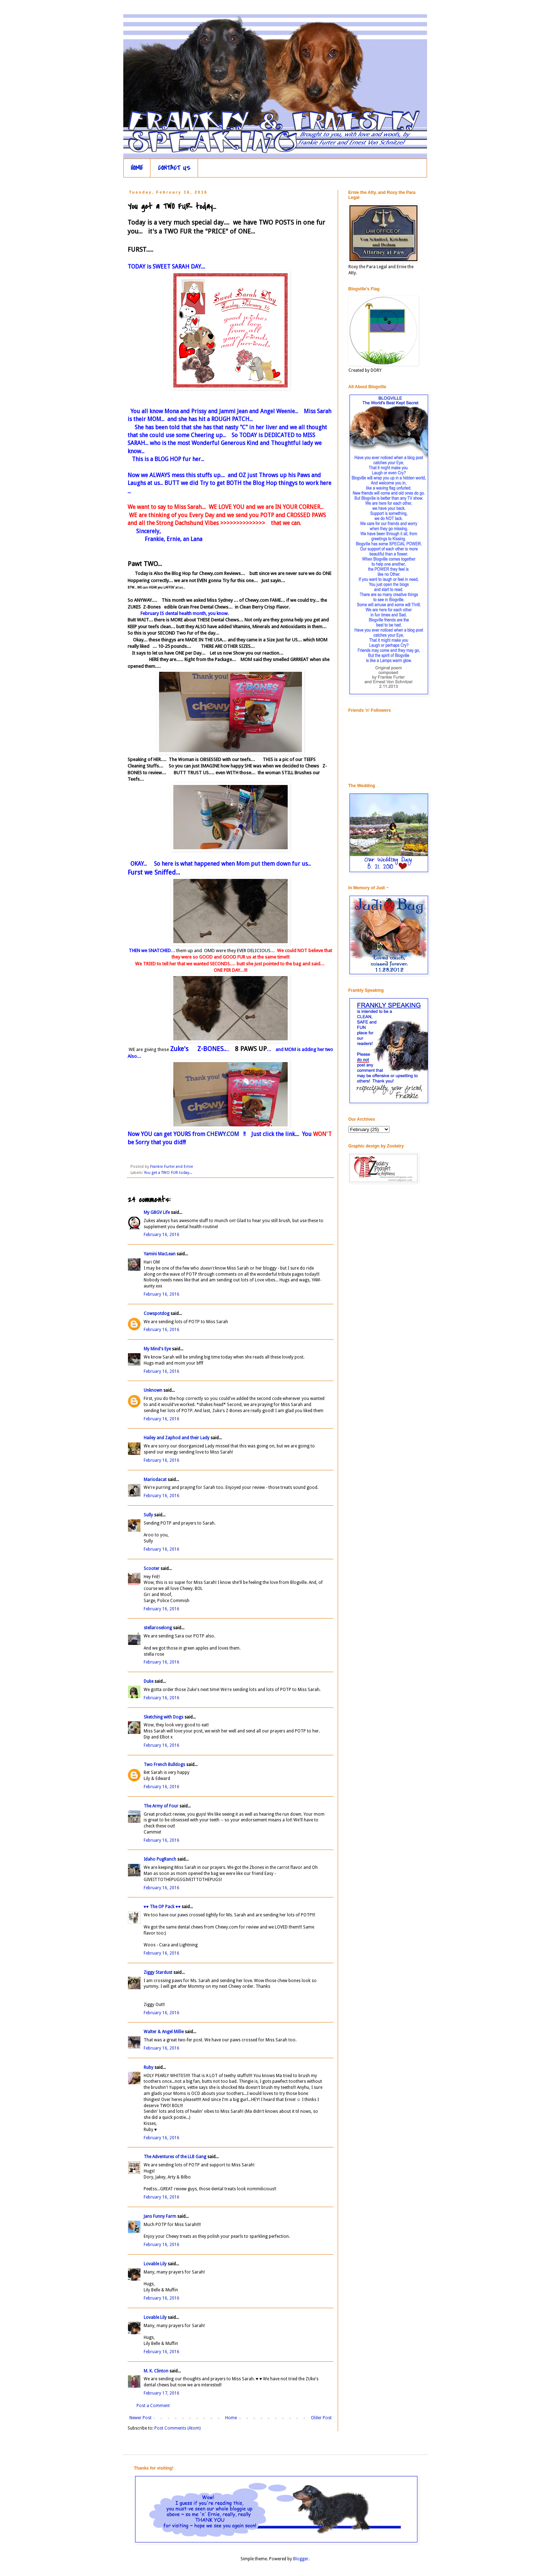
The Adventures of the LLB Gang (175, 2156)
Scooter (151, 1568)
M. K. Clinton (156, 2371)
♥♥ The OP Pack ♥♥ (162, 1906)
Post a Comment (153, 2405)
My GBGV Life (157, 1212)
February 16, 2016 (161, 1234)
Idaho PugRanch (160, 1859)
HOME (137, 168)
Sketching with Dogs (163, 1717)
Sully (148, 1514)
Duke (148, 1681)
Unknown (153, 1390)
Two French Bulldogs (164, 1764)
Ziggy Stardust (158, 1972)
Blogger (300, 2558)
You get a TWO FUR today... (168, 1172)
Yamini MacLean (159, 1253)
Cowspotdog (156, 1313)
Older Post (321, 2417)
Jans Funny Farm (160, 2216)
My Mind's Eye (157, 1348)
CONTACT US (174, 168)
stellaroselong (158, 1627)
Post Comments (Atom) (177, 2428)
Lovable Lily (155, 2263)
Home (231, 2417)
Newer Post (140, 2417)
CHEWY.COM (222, 1134)
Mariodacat (155, 1479)
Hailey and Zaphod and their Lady (176, 1437)
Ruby (148, 2067)
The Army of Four (161, 1806)
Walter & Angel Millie (164, 2031)
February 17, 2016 (161, 2393)
